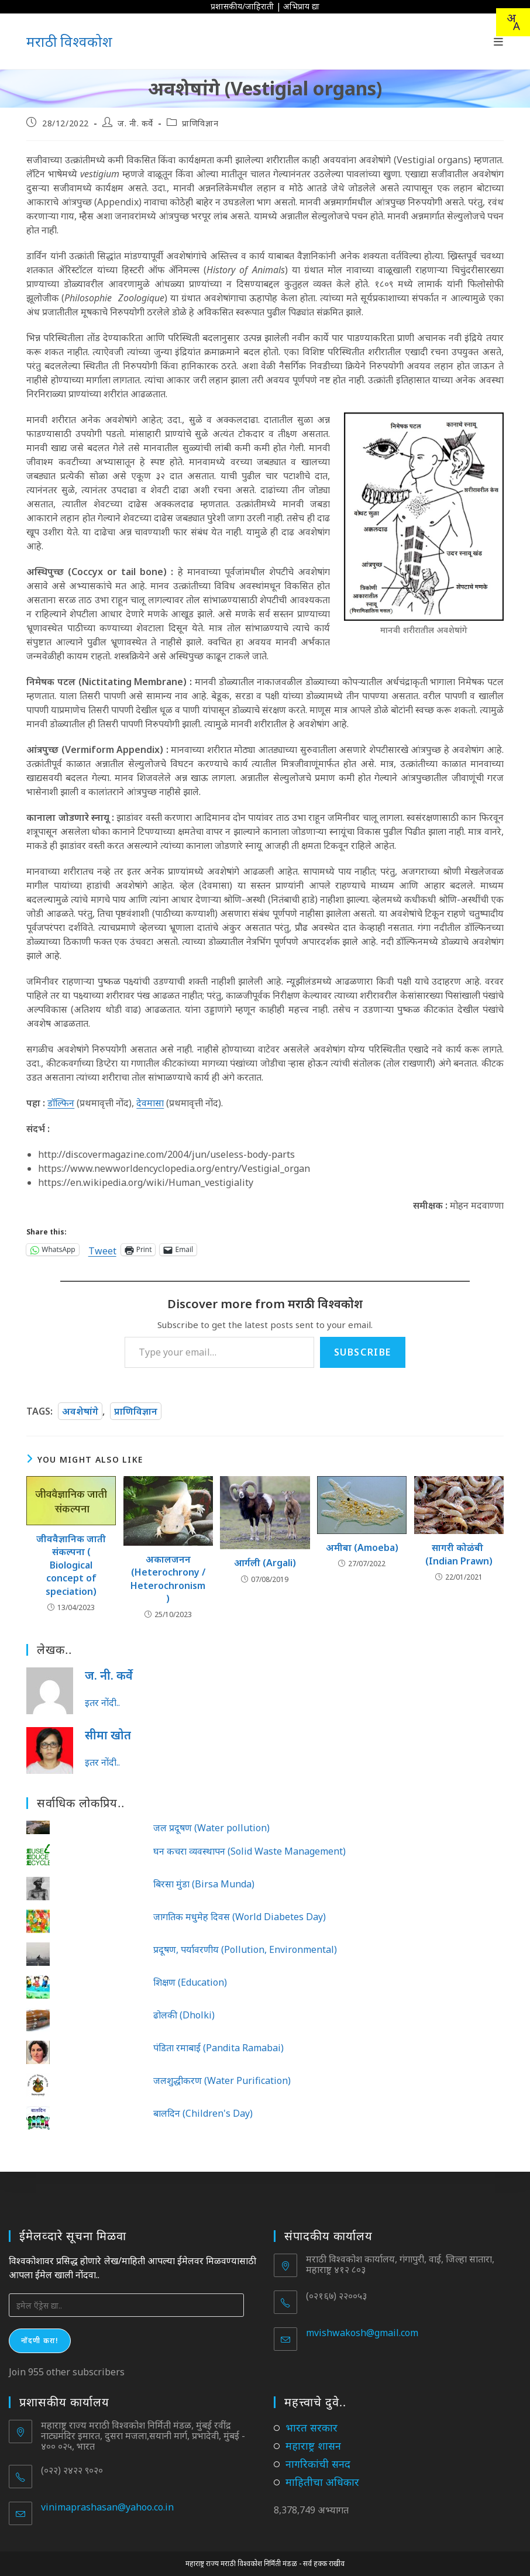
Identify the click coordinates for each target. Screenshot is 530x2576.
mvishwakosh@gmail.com (362, 2332)
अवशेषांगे (80, 1411)
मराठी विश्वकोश (69, 41)
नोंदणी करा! (39, 2340)
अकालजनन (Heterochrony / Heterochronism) (167, 1579)
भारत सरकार (311, 2427)
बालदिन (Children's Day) (203, 2113)
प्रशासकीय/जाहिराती (242, 6)
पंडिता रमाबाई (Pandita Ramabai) (218, 2047)
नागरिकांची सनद (317, 2464)
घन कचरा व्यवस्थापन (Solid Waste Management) (249, 1851)
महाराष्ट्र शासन (313, 2446)
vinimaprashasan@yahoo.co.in (107, 2507)
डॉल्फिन (60, 1102)
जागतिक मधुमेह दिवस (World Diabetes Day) (239, 1916)
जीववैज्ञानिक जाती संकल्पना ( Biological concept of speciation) (71, 1565)
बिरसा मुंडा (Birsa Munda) (203, 1883)
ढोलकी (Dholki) (184, 2014)
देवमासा (150, 1102)
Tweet (102, 1249)
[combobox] (513, 22)
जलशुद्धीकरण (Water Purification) (222, 2080)
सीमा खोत (108, 1735)
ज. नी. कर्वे (135, 123)
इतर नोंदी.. (102, 1702)
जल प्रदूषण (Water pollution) (211, 1827)
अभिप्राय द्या (301, 6)
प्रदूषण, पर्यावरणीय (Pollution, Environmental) (245, 1949)
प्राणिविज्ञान (200, 123)
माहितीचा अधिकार (322, 2482)
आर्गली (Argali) (265, 1562)
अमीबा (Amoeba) (362, 1547)
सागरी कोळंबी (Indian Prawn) (459, 1554)
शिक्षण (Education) (190, 1982)
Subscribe (362, 1352)
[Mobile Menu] (499, 42)
